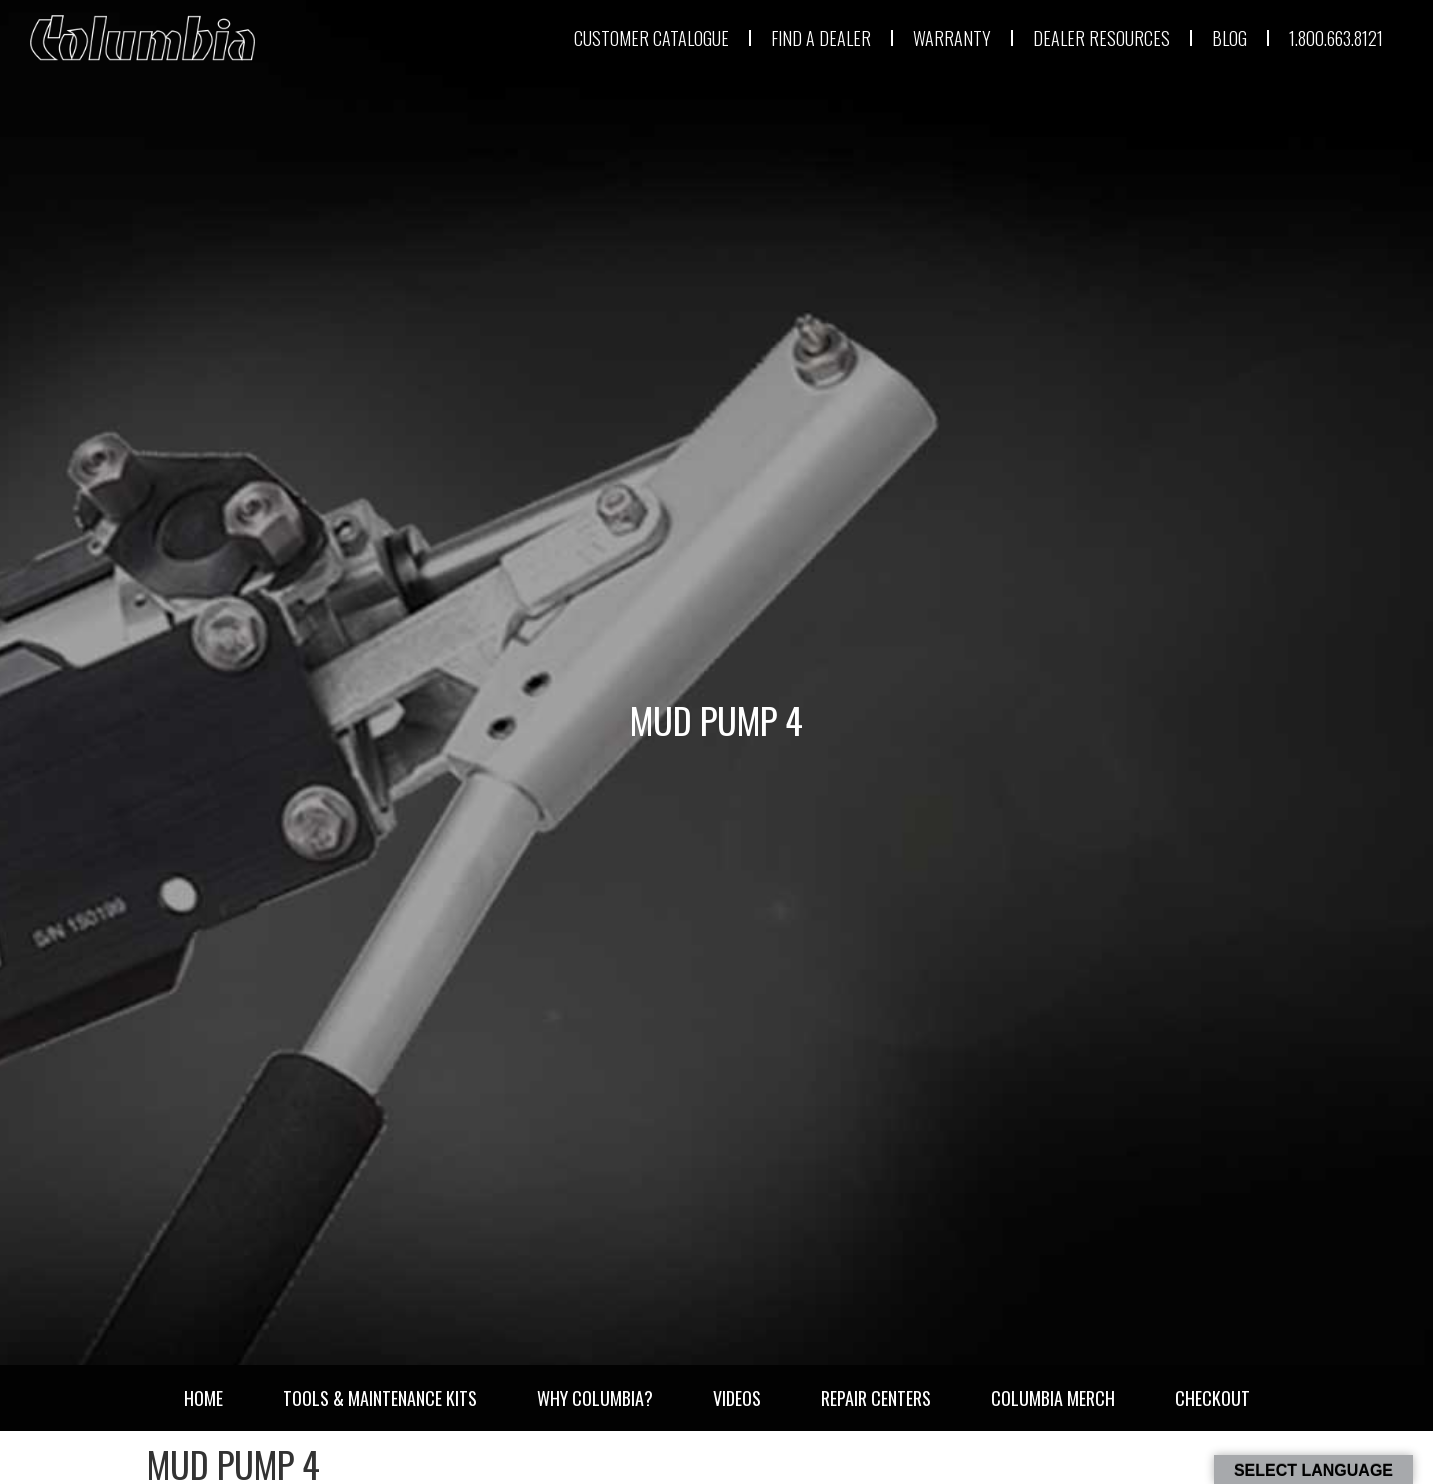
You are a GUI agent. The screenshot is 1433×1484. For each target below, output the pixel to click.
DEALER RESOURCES (1101, 38)
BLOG (1229, 38)
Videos (737, 1398)
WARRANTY (952, 38)
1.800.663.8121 (1336, 38)
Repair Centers (876, 1398)
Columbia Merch (1053, 1398)
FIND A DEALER (821, 38)
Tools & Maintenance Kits (380, 1398)
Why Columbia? (595, 1398)
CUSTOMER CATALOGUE (651, 38)
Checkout (1212, 1398)
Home (203, 1398)
